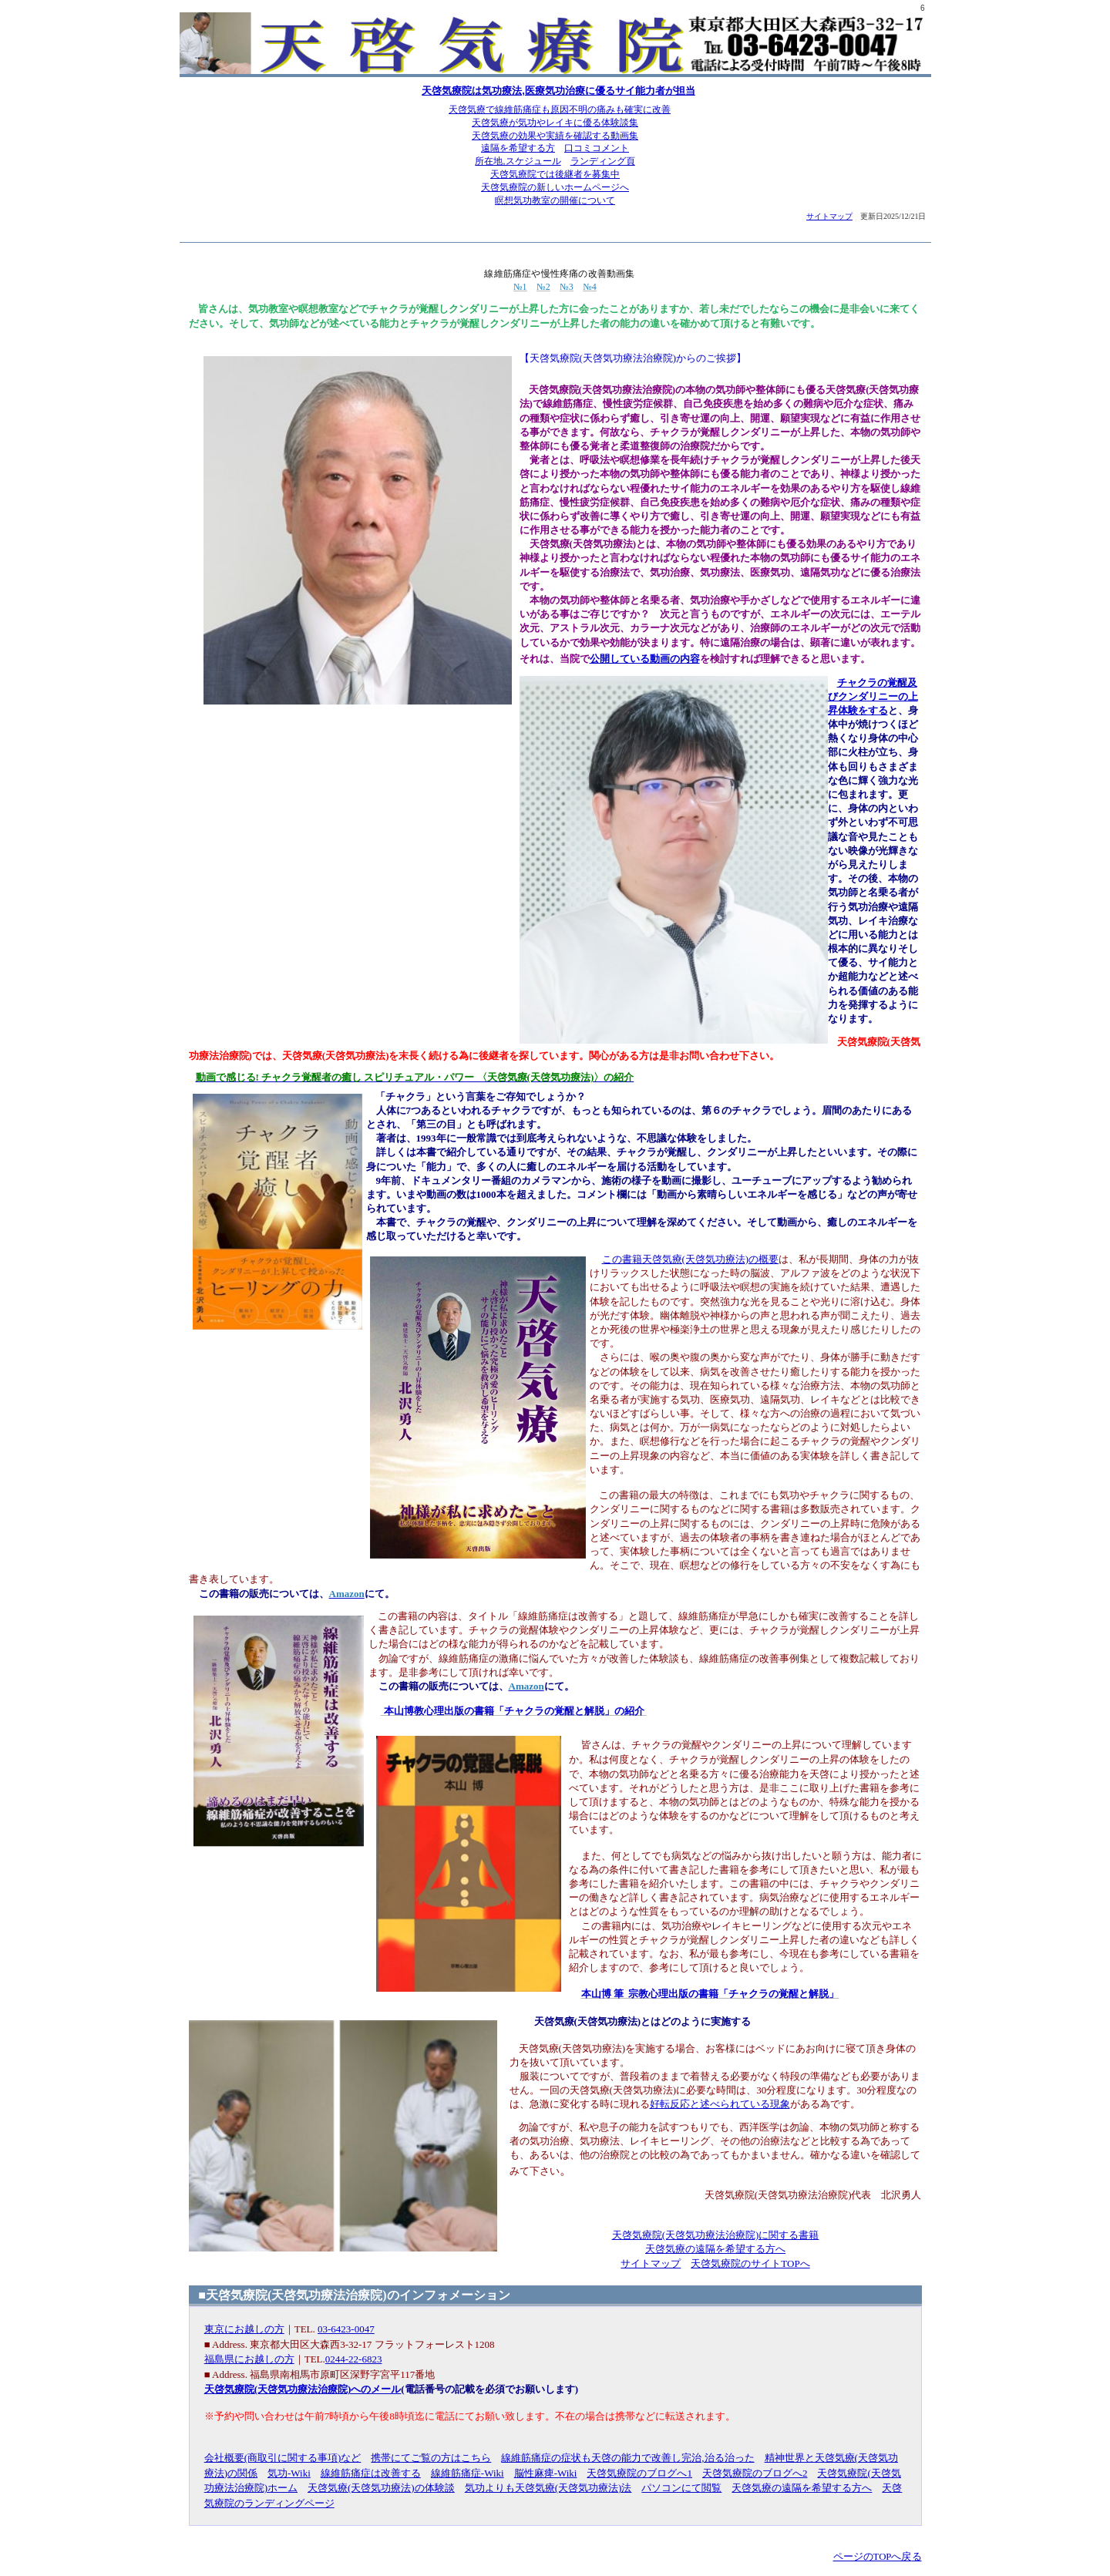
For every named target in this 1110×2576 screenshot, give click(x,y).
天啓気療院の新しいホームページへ (555, 187)
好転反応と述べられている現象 (720, 2104)
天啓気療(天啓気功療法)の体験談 (381, 2488)
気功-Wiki (289, 2473)
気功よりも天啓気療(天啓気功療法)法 (548, 2488)
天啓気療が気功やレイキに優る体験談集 (555, 122)
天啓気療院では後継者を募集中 (555, 174)
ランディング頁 (602, 161)
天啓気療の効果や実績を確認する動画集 (555, 135)
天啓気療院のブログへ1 (639, 2473)
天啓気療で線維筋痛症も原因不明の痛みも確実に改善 (560, 109)
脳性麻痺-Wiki (545, 2473)
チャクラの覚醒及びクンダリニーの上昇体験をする (873, 696)
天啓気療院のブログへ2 (755, 2473)
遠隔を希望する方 (518, 148)
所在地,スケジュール (517, 161)
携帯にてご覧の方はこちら (431, 2457)
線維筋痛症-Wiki (467, 2473)
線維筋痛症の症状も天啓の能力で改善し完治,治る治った (627, 2457)
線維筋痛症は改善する (371, 2473)
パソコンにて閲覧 (681, 2488)
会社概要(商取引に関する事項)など (283, 2457)
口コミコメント (596, 148)
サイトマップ (829, 216)
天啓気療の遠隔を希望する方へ (715, 2249)
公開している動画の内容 (645, 658)
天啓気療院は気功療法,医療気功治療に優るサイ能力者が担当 (558, 90)
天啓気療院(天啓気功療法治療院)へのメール (303, 2389)
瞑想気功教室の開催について (555, 200)
